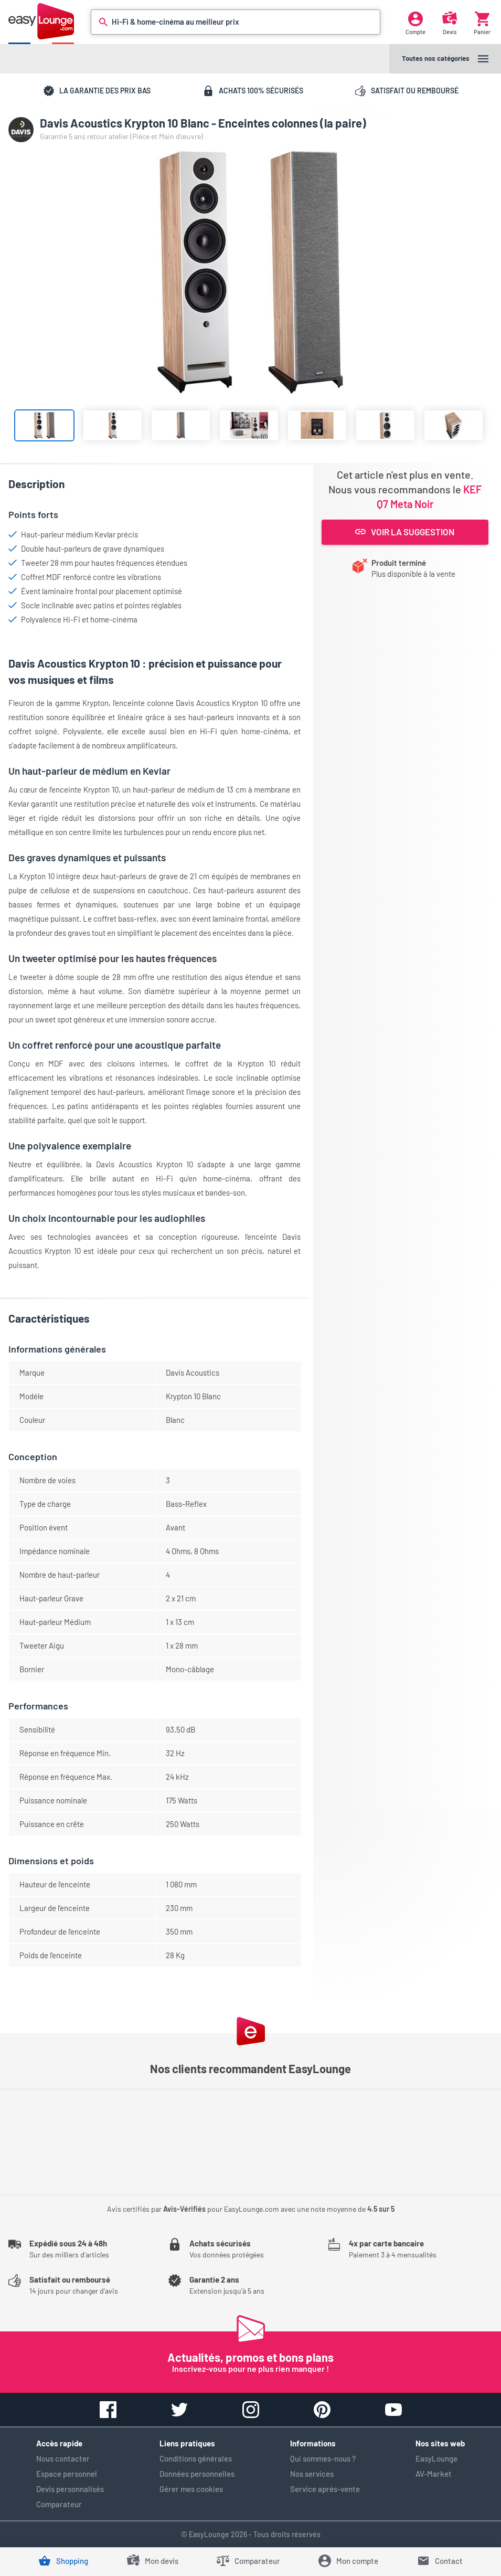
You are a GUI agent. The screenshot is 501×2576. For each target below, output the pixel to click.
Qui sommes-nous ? (323, 2458)
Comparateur (59, 2504)
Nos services (312, 2473)
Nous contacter (63, 2458)
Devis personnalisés (70, 2489)
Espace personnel (66, 2473)
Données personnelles (196, 2473)
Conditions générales (195, 2458)
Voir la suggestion (404, 531)
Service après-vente (325, 2489)
